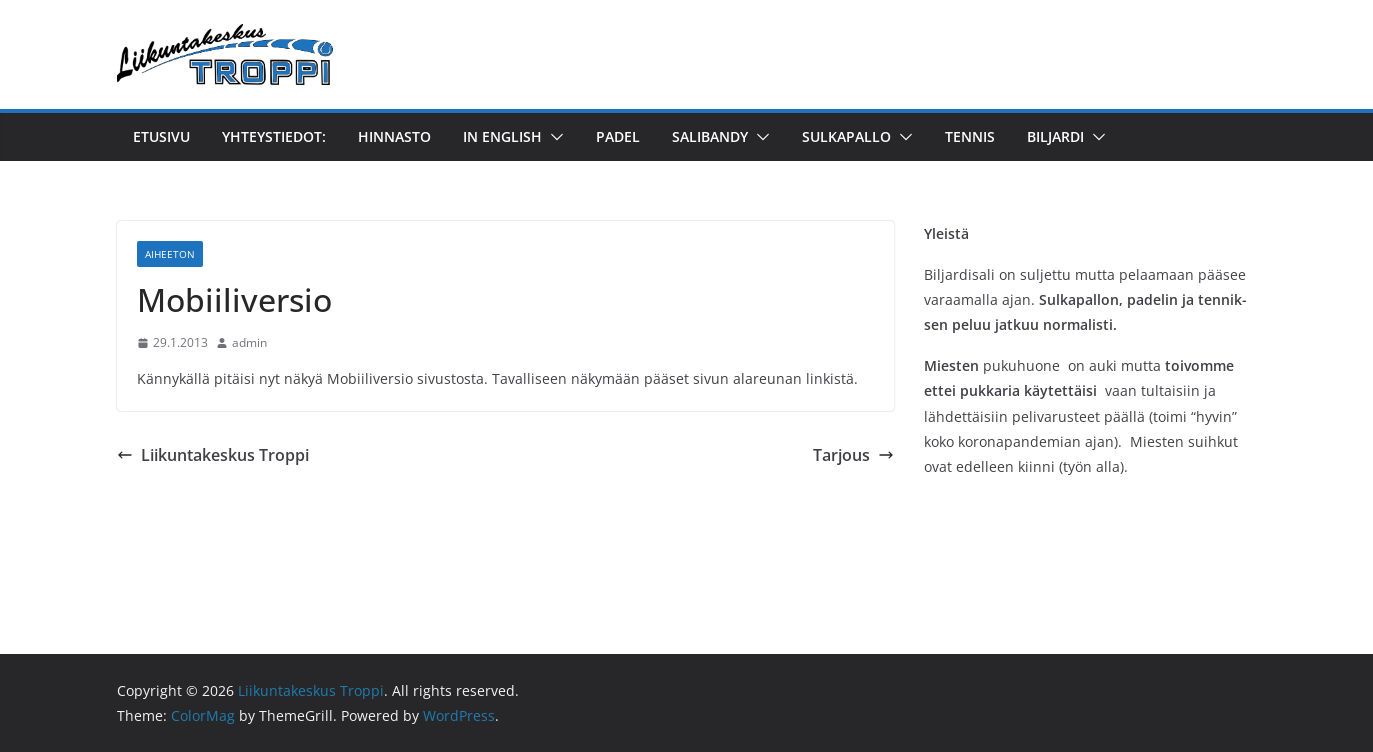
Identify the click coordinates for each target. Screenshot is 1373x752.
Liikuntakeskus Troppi (213, 455)
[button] (553, 137)
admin (249, 342)
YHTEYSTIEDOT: (274, 136)
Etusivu (161, 136)
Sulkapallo (846, 136)
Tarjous (853, 455)
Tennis (970, 136)
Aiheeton (170, 254)
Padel (618, 136)
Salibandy (710, 136)
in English (502, 136)
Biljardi (1055, 136)
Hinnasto (394, 136)
